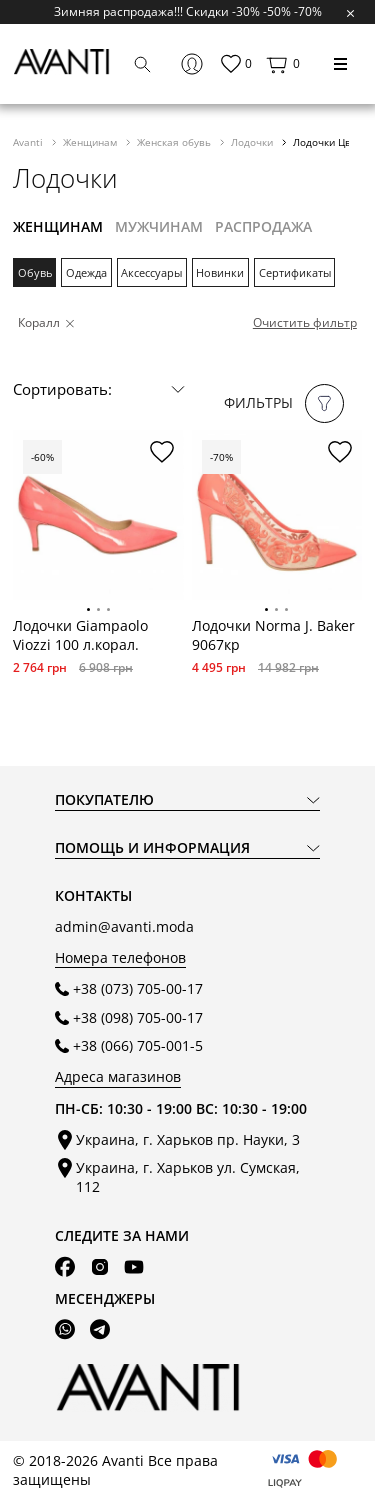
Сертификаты (295, 272)
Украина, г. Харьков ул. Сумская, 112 (188, 1177)
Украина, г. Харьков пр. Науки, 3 (188, 1139)
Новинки (220, 272)
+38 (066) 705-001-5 (138, 1045)
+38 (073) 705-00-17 (138, 988)
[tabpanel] (98, 515)
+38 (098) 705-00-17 (138, 1017)
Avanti (29, 142)
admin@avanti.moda (124, 926)
